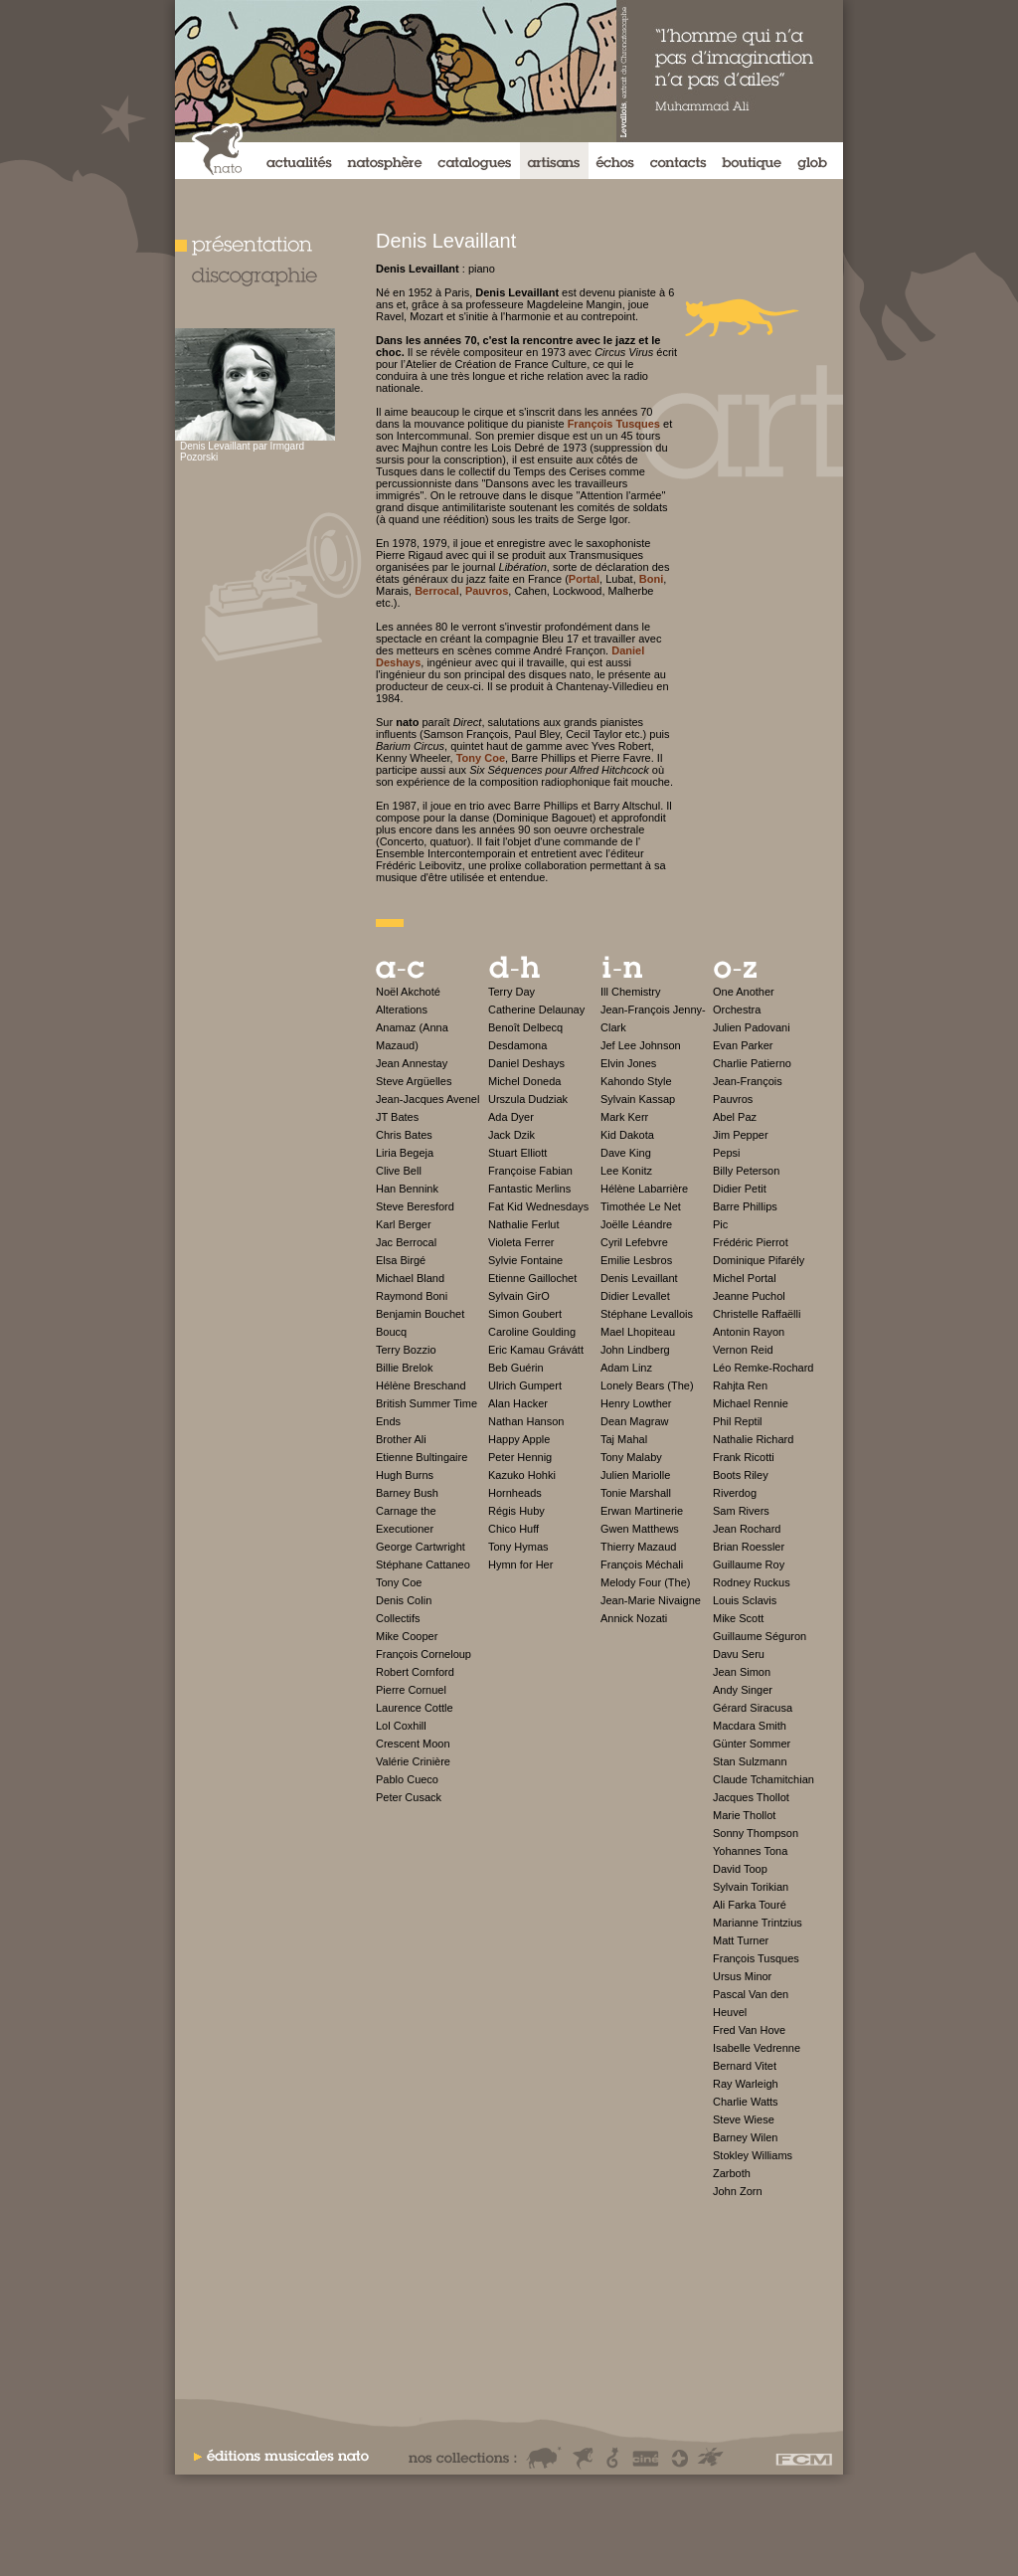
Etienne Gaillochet (532, 1278)
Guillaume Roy (748, 1564)
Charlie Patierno (752, 1063)
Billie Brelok (404, 1368)
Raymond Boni (411, 1296)
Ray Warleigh (745, 2084)
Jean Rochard (747, 1529)
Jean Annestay (411, 1063)
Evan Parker (743, 1045)
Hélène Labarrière (644, 1189)
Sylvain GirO (519, 1296)
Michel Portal (744, 1278)
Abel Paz (735, 1117)
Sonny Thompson (755, 1833)
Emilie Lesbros (636, 1260)
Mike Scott (738, 1618)
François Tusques (756, 1958)
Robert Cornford (415, 1672)
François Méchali (641, 1564)
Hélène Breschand (421, 1385)
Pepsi (727, 1153)
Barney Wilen (745, 2137)
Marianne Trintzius (757, 1923)
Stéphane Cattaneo (423, 1564)
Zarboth (732, 2173)
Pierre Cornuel (411, 1690)
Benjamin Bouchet (420, 1314)
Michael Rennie (750, 1403)
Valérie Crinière (413, 1761)
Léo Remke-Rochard (763, 1368)
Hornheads (515, 1493)
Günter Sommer (751, 1743)
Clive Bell (399, 1171)
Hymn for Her (520, 1564)
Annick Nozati (633, 1618)
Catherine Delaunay (536, 1009)
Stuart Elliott (517, 1153)
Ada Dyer (511, 1117)
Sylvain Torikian (750, 1887)
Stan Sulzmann (750, 1761)
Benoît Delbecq (525, 1027)
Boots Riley (740, 1475)
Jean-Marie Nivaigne (650, 1600)
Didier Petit (739, 1189)
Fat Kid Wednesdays (538, 1206)
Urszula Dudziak (528, 1099)
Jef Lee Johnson (640, 1045)
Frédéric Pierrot (750, 1242)
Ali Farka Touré (749, 1905)
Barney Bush (407, 1493)
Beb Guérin (516, 1368)
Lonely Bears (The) (647, 1385)
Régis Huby (516, 1511)
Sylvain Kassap (637, 1099)
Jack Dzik (511, 1135)
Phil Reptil (738, 1421)
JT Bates (397, 1117)
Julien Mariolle (635, 1475)
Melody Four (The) (645, 1582)
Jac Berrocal (406, 1242)
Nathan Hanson (526, 1421)
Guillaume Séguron (759, 1636)
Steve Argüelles (413, 1081)
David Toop (740, 1869)
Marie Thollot (744, 1815)
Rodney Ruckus (751, 1582)
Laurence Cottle (414, 1708)
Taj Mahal (623, 1439)
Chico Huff (513, 1529)
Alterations (401, 1009)
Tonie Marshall (635, 1493)
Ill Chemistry (630, 992)
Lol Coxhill (401, 1726)
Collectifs (398, 1618)
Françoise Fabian (530, 1171)
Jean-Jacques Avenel (427, 1099)
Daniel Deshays (526, 1063)
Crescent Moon (413, 1743)
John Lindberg (635, 1350)
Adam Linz (626, 1368)
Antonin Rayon (748, 1332)
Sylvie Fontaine (525, 1260)
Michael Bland (410, 1278)
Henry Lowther (636, 1403)
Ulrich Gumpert (525, 1385)
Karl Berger (403, 1224)
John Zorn (738, 2191)
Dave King (625, 1153)
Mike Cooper (406, 1636)
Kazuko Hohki (522, 1475)
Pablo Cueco (407, 1779)
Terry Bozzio (406, 1350)
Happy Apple (519, 1439)
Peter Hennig (520, 1457)
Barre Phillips (745, 1206)
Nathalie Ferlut (524, 1224)
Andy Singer (742, 1690)
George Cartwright (420, 1547)
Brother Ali (401, 1439)
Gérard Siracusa (752, 1708)
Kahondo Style (636, 1081)
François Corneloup (423, 1654)
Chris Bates (404, 1135)
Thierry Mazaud (638, 1547)
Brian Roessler (748, 1547)
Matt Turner (740, 1940)
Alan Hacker (518, 1403)
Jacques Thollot (751, 1797)
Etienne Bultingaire (421, 1457)
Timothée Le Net (640, 1206)
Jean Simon (741, 1672)
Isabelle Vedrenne (756, 2048)
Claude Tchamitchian (763, 1779)
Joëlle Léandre (636, 1224)
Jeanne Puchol (749, 1296)
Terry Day (511, 992)
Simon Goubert (525, 1314)
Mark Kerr (624, 1117)
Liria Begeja (404, 1153)
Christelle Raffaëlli (756, 1314)
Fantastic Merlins (529, 1189)
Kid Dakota (627, 1135)
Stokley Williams (752, 2155)
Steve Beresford (415, 1206)
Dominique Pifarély (758, 1260)
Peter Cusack (408, 1797)
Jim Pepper (740, 1135)
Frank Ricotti (743, 1457)
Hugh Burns (404, 1475)
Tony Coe (399, 1582)
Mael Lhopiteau (637, 1332)
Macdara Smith (749, 1726)
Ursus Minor (742, 1976)
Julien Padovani (751, 1027)
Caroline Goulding (532, 1332)
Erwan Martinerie (641, 1511)
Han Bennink (407, 1189)
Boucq (391, 1332)
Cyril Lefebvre (634, 1242)
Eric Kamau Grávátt (536, 1350)
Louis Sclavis (744, 1600)
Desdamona (517, 1045)
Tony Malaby (631, 1457)
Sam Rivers (741, 1511)
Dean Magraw (634, 1421)
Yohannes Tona (750, 1851)
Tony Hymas (518, 1547)
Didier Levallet (635, 1296)
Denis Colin (403, 1600)
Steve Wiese (743, 2119)
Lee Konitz (626, 1171)
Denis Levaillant (639, 1278)
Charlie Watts (745, 2102)
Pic (720, 1224)
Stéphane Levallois (646, 1314)
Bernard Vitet (744, 2066)
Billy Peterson (746, 1171)
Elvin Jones (628, 1063)
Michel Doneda (524, 1081)
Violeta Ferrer (521, 1242)
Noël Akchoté (408, 992)
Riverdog (735, 1493)
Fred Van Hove (749, 2030)
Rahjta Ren (740, 1385)
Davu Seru (738, 1654)
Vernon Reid (743, 1350)
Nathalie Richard (753, 1439)
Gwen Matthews (639, 1529)
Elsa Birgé (400, 1260)
